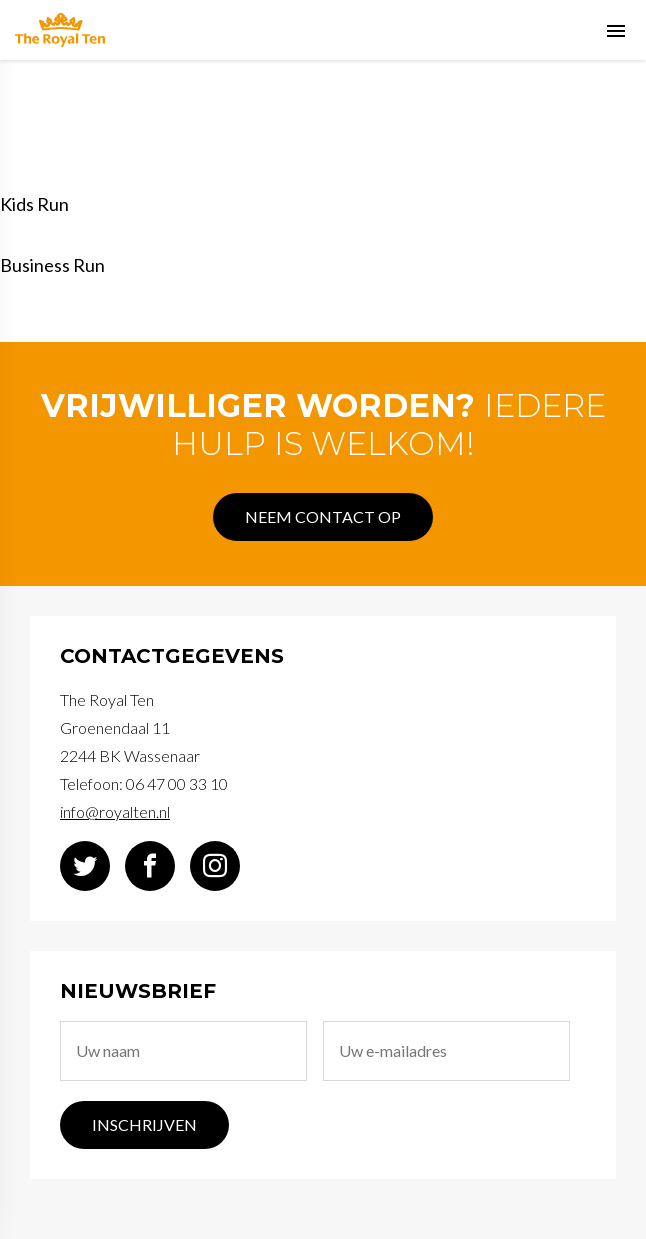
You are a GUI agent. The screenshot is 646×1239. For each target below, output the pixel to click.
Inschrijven (144, 1124)
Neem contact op (323, 516)
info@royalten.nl (115, 811)
